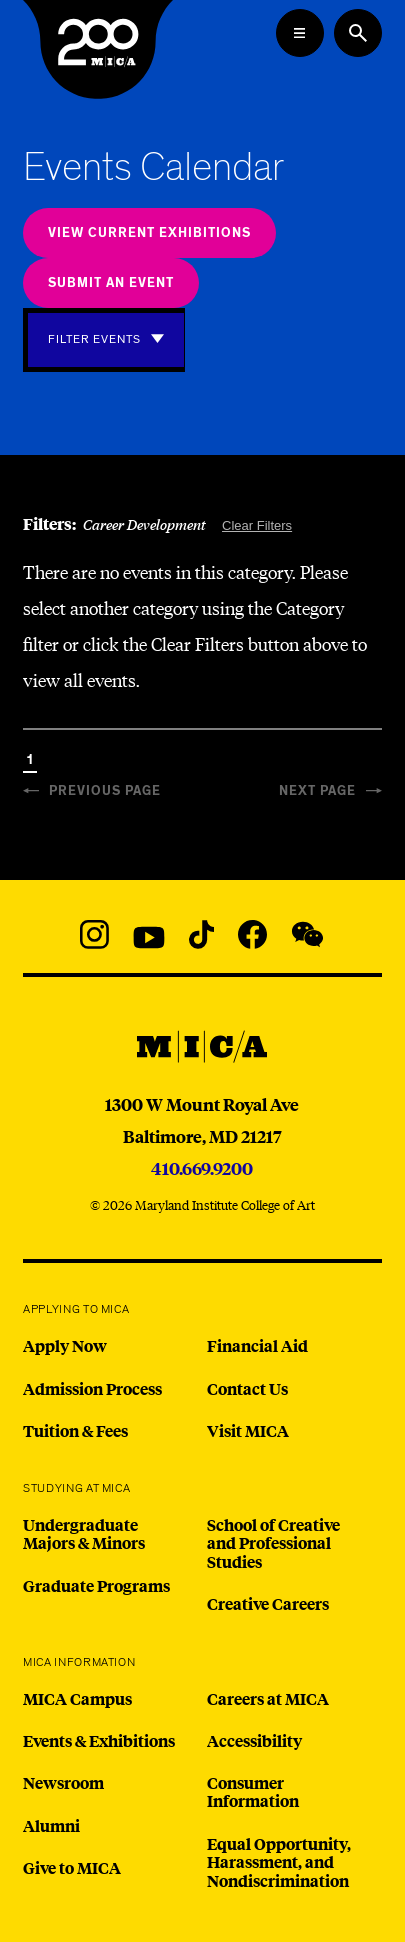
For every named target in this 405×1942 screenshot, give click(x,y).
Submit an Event (111, 283)
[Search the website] (358, 33)
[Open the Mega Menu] (300, 33)
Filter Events (94, 339)
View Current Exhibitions (149, 233)
